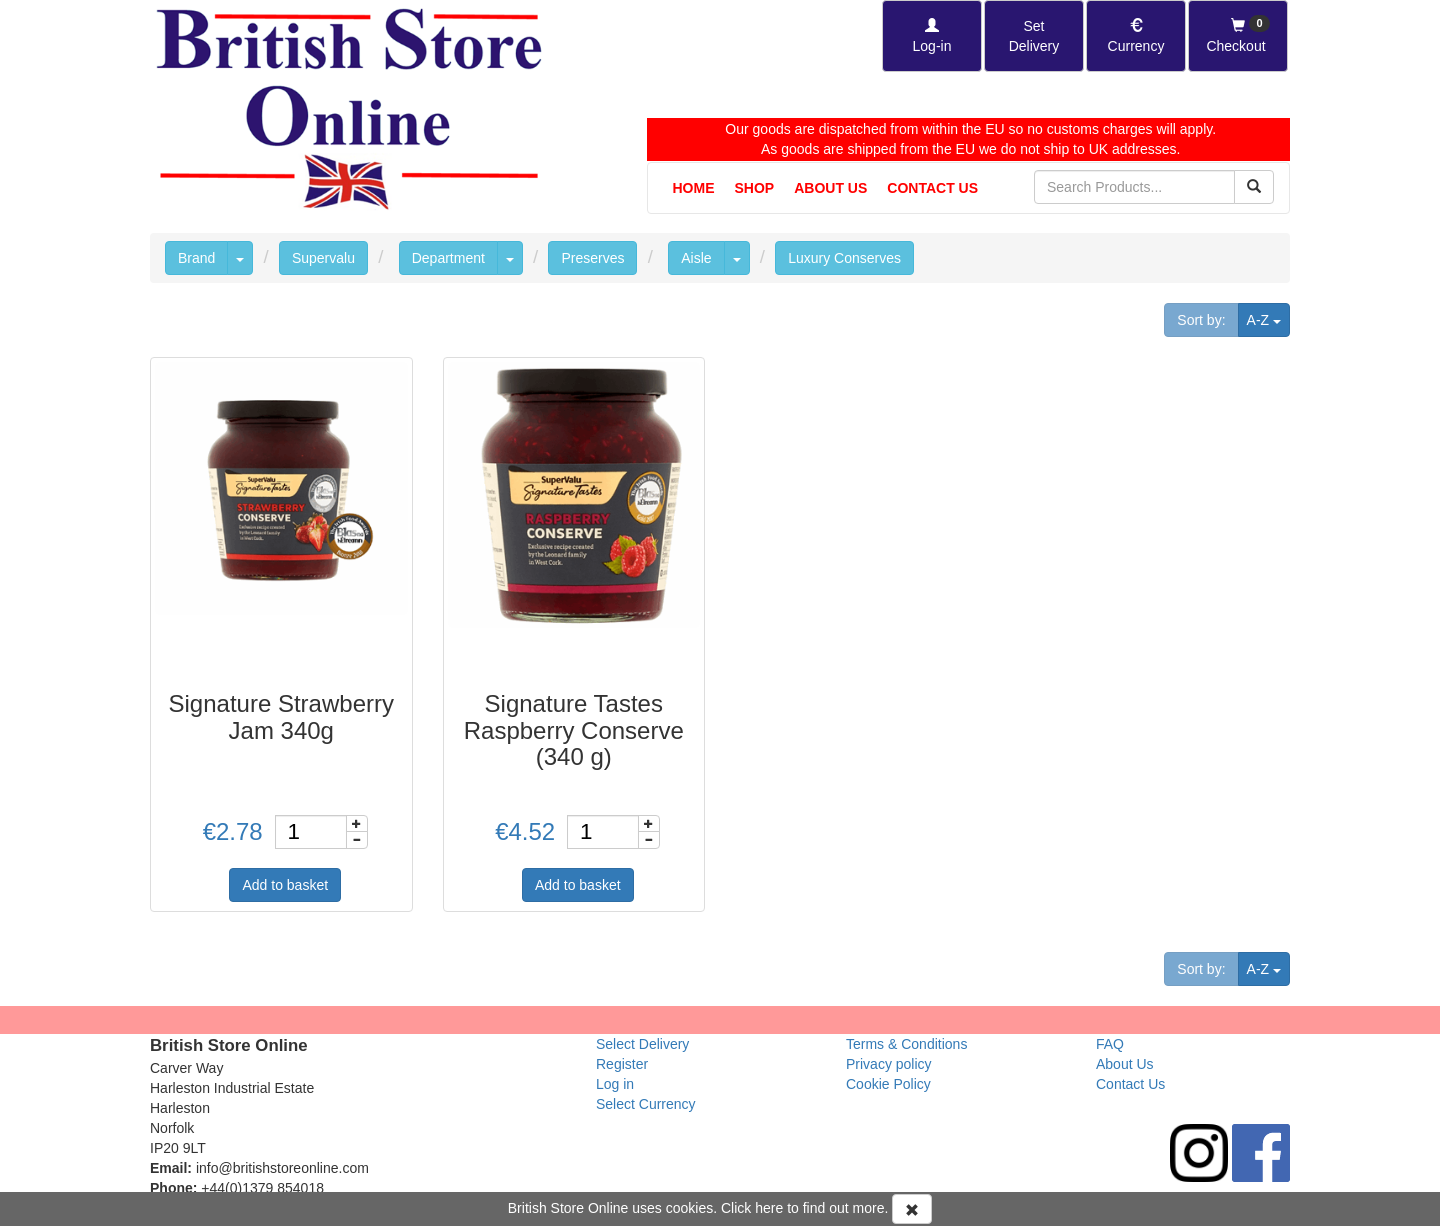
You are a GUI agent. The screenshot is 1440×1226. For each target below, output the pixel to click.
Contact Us (932, 188)
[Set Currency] (1136, 36)
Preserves (592, 258)
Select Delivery (642, 1044)
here (769, 1208)
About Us (830, 188)
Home (694, 188)
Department (448, 258)
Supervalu (323, 258)
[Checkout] (1238, 36)
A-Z (1268, 318)
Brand (196, 258)
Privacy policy (889, 1064)
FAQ (1110, 1044)
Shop (755, 188)
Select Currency (646, 1104)
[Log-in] (932, 36)
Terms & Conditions (906, 1044)
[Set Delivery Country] (1034, 36)
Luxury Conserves (844, 258)
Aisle (696, 258)
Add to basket (285, 885)
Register (622, 1064)
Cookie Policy (888, 1084)
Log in (615, 1084)
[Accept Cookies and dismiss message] (912, 1209)
